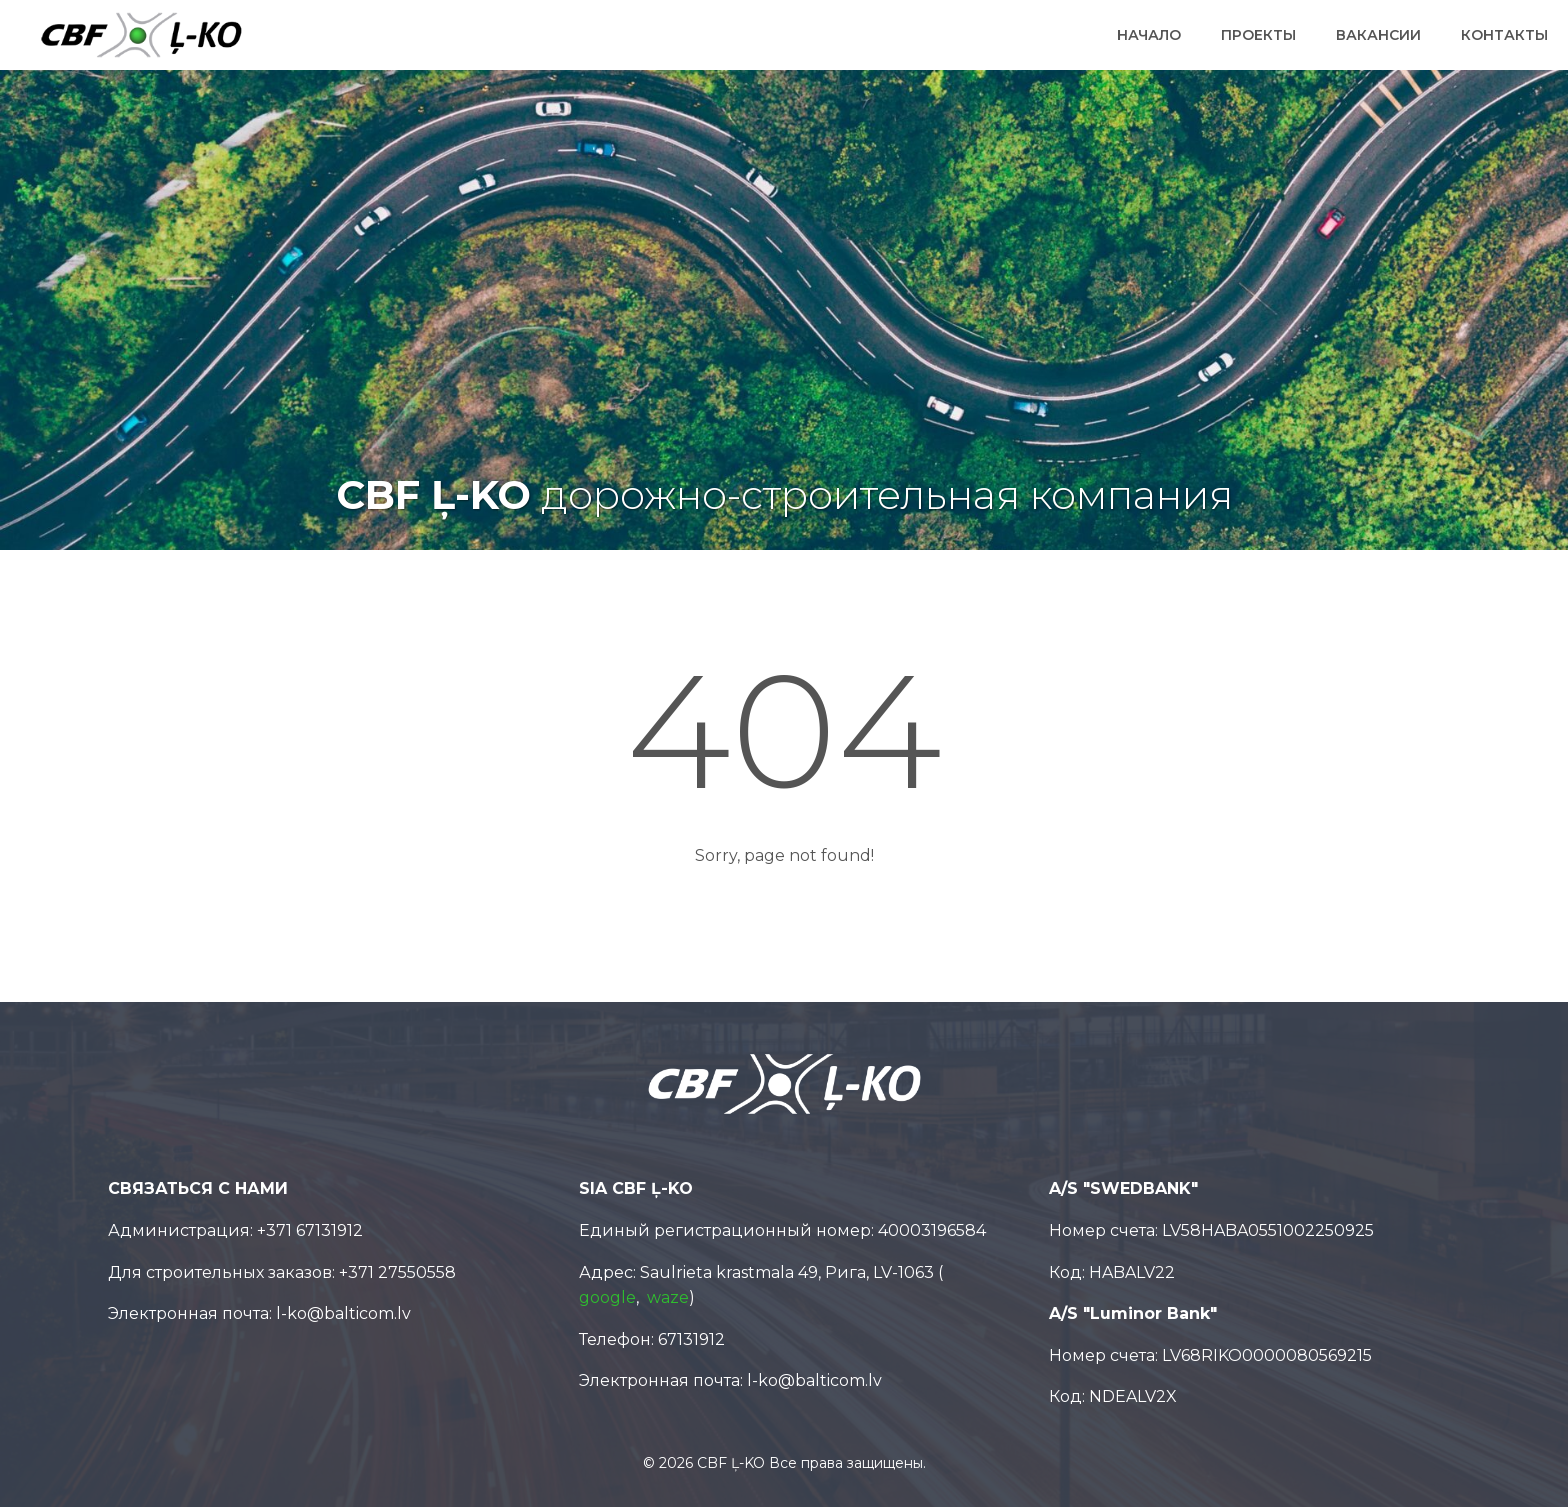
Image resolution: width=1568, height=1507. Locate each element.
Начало (1149, 35)
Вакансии (1378, 35)
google (607, 1297)
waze (668, 1297)
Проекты (1258, 35)
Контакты (1504, 35)
